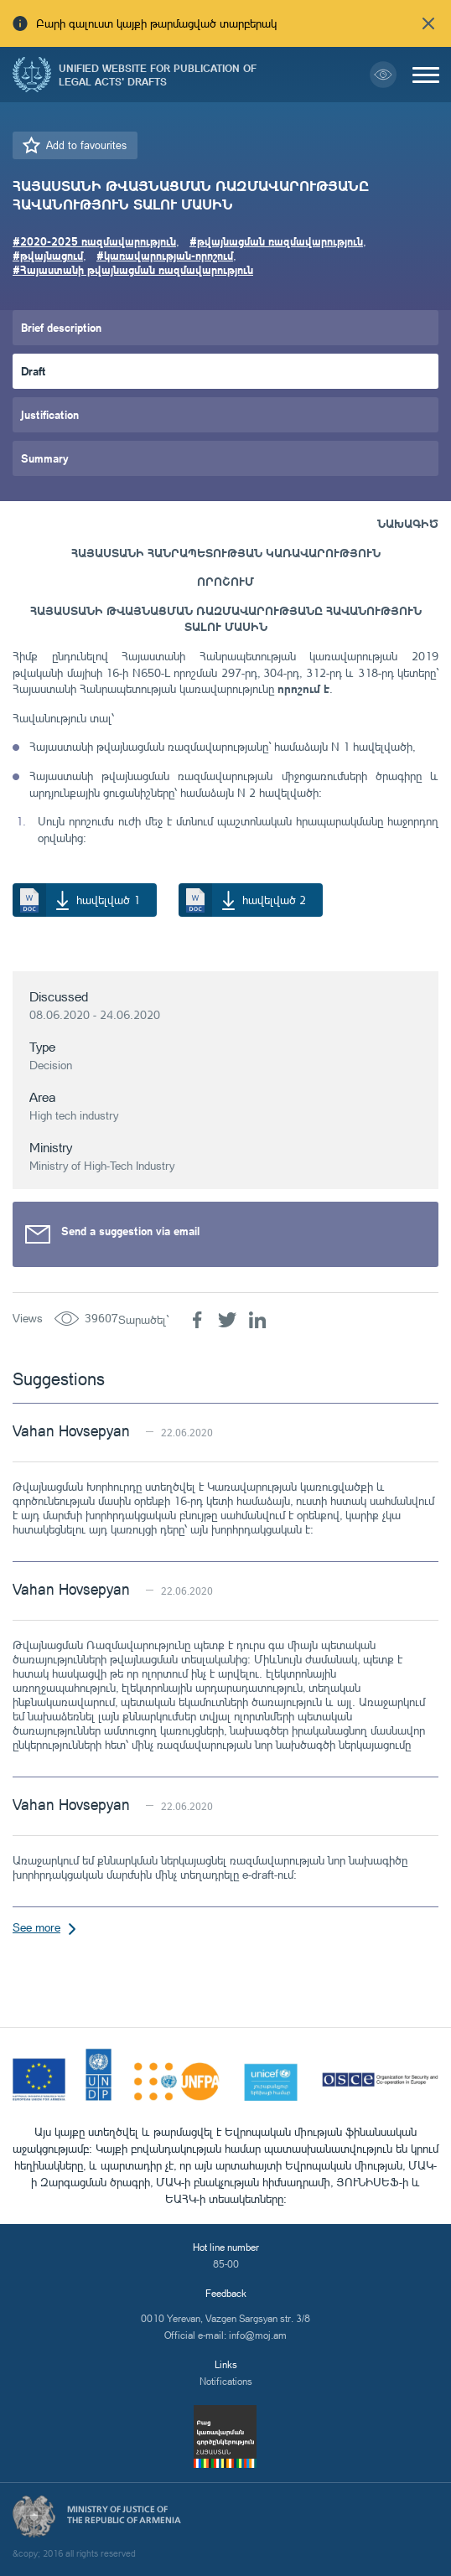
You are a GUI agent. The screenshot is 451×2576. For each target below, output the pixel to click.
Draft (33, 371)
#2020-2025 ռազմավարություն (94, 241)
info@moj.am (258, 2335)
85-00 (226, 2264)
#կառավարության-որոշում (164, 255)
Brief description (61, 327)
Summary (45, 458)
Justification (50, 414)
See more (36, 1927)
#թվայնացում (48, 255)
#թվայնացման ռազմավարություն (276, 241)
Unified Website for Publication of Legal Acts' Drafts (158, 74)
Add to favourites (86, 145)
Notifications (226, 2381)
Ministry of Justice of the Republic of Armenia (124, 2515)
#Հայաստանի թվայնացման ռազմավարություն (133, 269)
